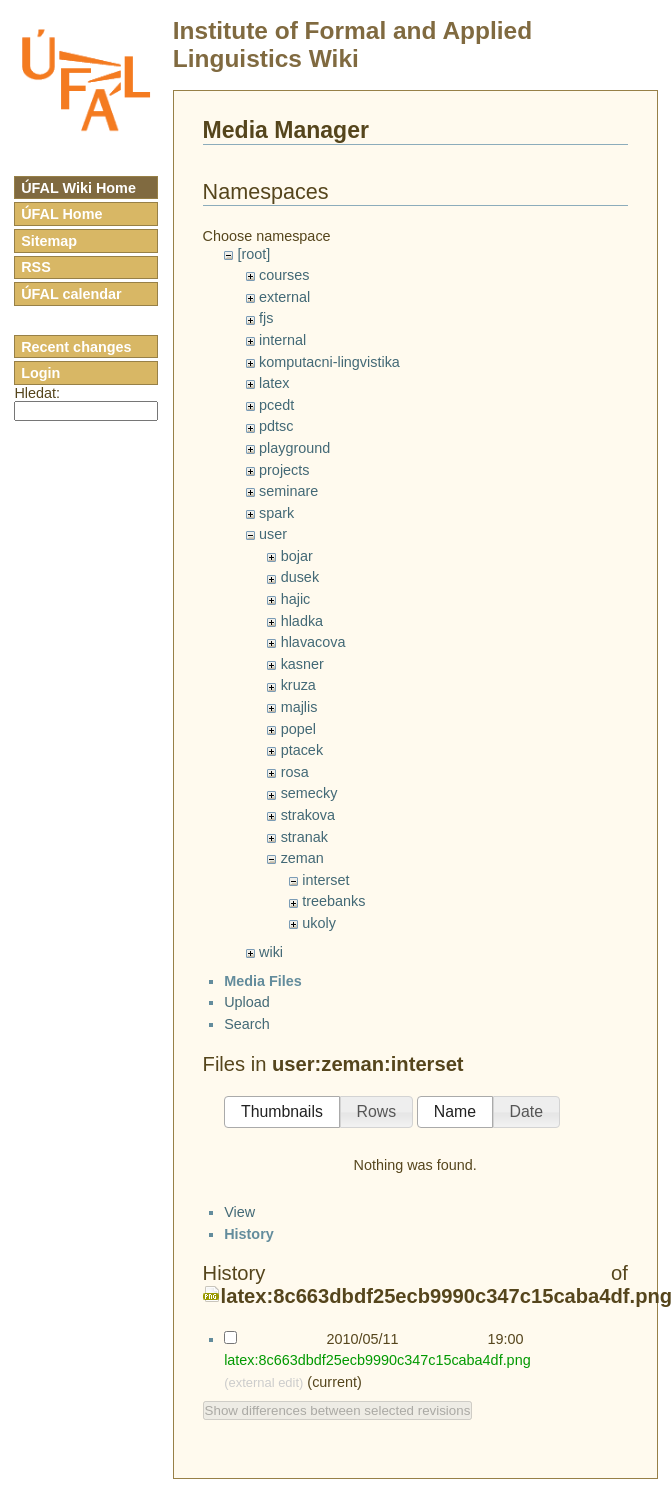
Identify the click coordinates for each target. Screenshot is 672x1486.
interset (325, 880)
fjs (266, 318)
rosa (295, 772)
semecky (309, 793)
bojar (297, 556)
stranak (304, 837)
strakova (308, 815)
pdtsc (276, 426)
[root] (253, 254)
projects (284, 470)
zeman (302, 858)
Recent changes (76, 347)
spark (276, 513)
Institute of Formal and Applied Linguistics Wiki (352, 44)
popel (298, 729)
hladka (302, 621)
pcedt (276, 405)
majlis (299, 707)
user (273, 534)
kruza (298, 685)
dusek (300, 577)
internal (282, 340)
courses (284, 275)
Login (40, 373)
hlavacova (313, 642)
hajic (296, 599)
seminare (288, 491)
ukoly (319, 923)
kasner (302, 664)
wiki (271, 952)
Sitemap (49, 241)
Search (247, 1041)
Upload (247, 1019)
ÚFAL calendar (71, 294)
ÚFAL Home (61, 214)
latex (274, 383)
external (284, 297)
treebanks (333, 901)
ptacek (302, 750)
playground (294, 448)
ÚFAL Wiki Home (78, 188)
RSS (36, 267)
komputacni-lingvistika (329, 362)
